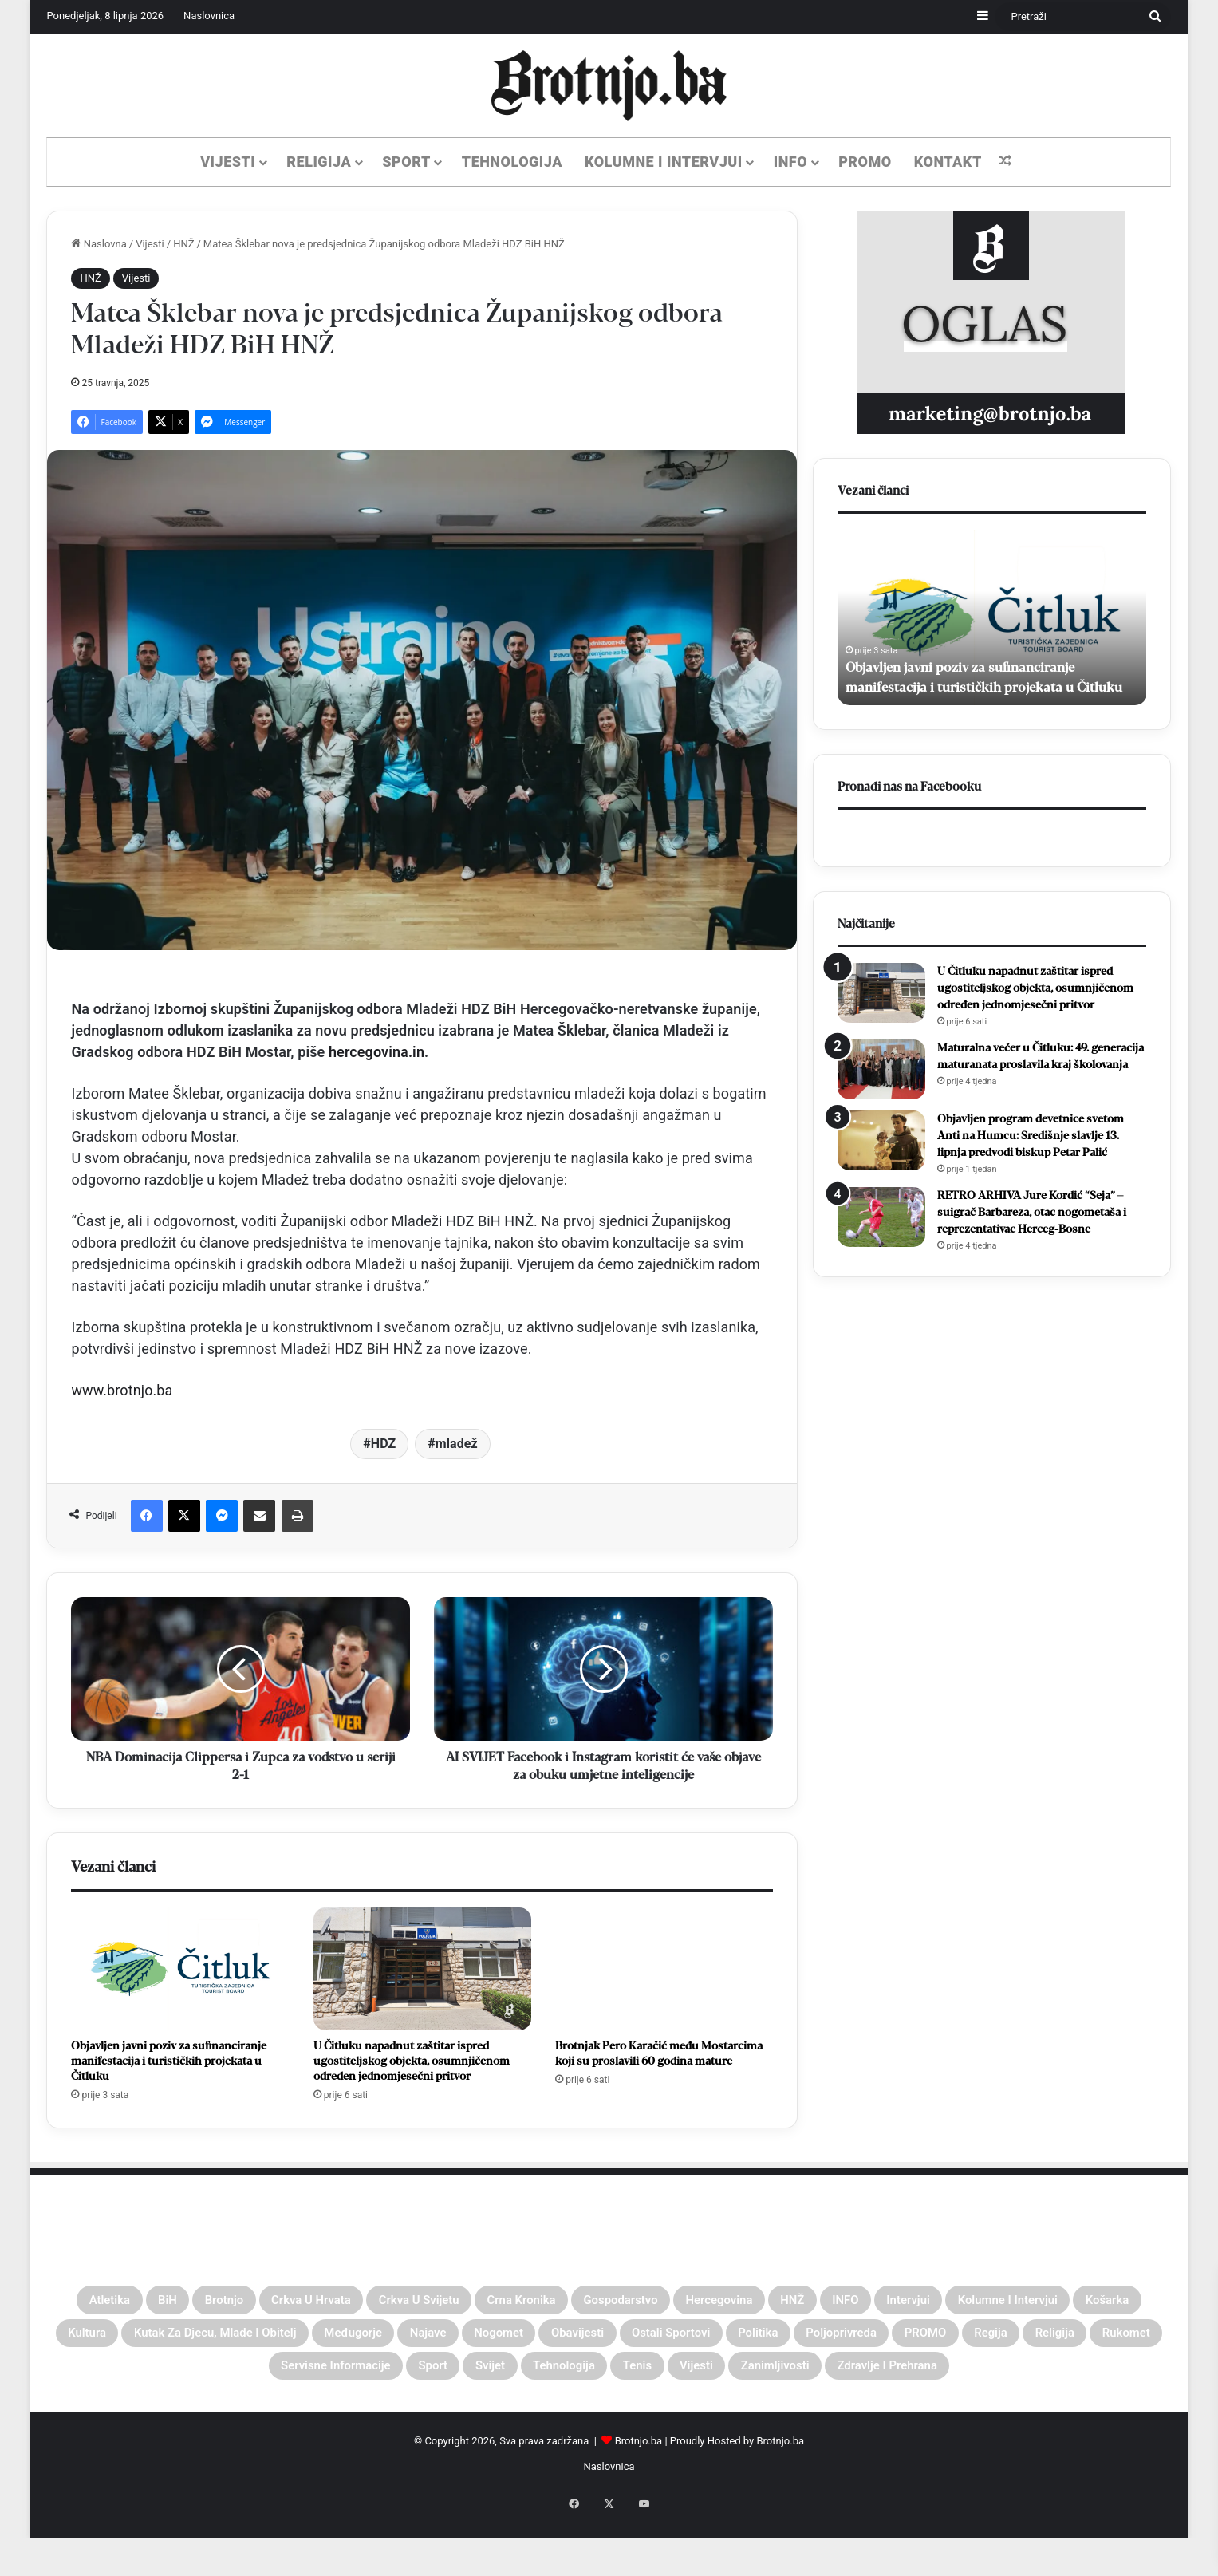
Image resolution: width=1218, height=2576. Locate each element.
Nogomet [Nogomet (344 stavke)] (879, 2340)
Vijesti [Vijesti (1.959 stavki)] (463, 2417)
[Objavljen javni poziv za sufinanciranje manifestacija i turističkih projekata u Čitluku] (180, 1968)
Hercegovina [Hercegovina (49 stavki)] (879, 2302)
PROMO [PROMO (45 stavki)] (332, 2379)
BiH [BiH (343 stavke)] (170, 2302)
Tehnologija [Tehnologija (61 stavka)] (1014, 2379)
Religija (318, 161)
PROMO (865, 161)
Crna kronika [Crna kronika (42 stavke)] (625, 2302)
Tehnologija (512, 161)
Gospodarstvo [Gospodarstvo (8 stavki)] (752, 2302)
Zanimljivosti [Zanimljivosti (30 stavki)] (564, 2417)
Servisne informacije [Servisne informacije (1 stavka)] (724, 2379)
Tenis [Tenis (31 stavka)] (1107, 2379)
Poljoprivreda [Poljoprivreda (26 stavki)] (224, 2379)
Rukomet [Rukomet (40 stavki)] (586, 2379)
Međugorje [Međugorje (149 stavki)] (695, 2340)
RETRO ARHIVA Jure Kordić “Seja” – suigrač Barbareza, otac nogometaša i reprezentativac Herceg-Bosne (1031, 1212)
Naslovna (98, 244)
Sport (406, 161)
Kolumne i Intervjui (664, 161)
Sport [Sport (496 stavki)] (849, 2379)
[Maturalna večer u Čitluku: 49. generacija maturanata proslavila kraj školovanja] (881, 1069)
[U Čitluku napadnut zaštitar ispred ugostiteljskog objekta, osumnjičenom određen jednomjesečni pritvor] (422, 1968)
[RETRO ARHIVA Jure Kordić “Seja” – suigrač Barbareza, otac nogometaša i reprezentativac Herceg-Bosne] (881, 1217)
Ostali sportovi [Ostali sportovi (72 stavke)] (1100, 2340)
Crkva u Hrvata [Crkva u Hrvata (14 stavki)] (353, 2302)
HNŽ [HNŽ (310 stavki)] (972, 2302)
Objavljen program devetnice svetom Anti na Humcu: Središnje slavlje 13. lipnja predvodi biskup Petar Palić (1030, 1135)
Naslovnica (209, 16)
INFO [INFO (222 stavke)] (1039, 2302)
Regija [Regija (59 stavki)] (414, 2379)
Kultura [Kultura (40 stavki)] (347, 2340)
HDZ (383, 1443)
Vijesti (227, 161)
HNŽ (183, 244)
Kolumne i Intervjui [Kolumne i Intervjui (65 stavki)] (132, 2340)
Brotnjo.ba (639, 2495)
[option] (992, 617)
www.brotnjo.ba (121, 1390)
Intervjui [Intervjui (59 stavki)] (1117, 2302)
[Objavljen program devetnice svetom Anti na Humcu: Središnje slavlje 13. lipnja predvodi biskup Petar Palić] (881, 1140)
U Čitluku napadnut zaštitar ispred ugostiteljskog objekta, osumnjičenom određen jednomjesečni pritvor (411, 2061)
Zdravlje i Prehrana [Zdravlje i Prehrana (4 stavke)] (709, 2417)
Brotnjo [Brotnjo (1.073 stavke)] (241, 2302)
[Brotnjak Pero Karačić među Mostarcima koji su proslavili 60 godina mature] (664, 1968)
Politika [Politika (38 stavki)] (119, 2379)
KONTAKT (948, 161)
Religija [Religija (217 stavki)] (495, 2379)
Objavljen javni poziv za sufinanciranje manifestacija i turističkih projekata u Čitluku (168, 2061)
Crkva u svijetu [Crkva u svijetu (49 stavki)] (493, 2302)
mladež (457, 1443)
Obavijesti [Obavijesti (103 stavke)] (979, 2340)
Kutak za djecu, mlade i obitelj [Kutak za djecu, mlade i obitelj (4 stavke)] (514, 2340)
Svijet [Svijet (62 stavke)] (920, 2379)
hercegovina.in (376, 1051)
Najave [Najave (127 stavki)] (789, 2340)
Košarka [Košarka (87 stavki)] (260, 2340)
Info (790, 161)
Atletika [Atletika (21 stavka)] (98, 2302)
